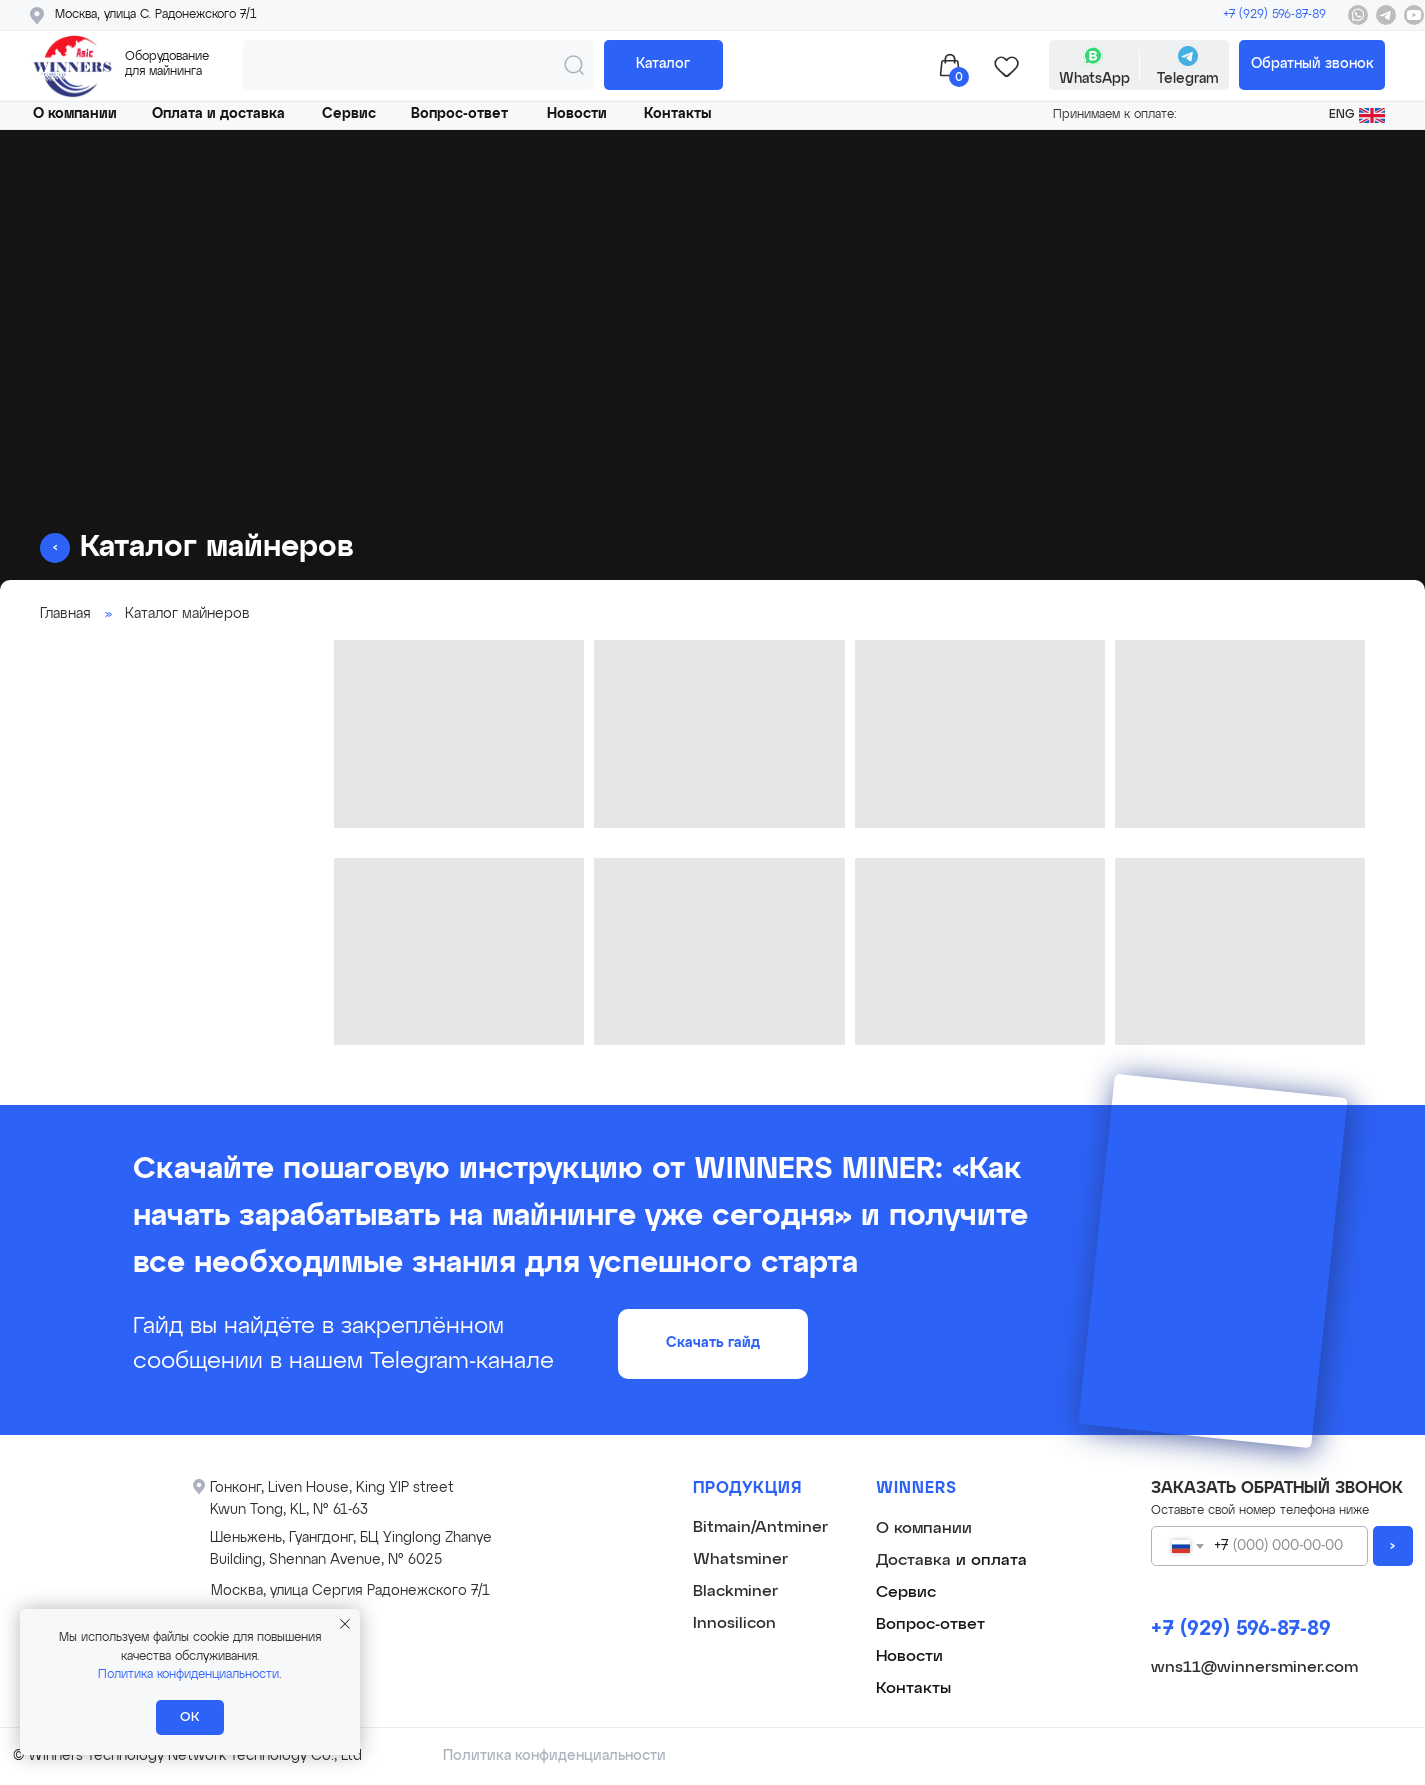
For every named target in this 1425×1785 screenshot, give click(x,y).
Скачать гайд (713, 1343)
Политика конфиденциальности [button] (188, 1675)
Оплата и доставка (218, 114)
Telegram (1188, 79)
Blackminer (735, 1592)
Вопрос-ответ (459, 114)
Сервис (349, 114)
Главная (65, 614)
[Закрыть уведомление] (345, 1624)
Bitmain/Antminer (760, 1528)
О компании (75, 114)
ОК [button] (190, 1717)
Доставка (913, 1561)
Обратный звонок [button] (1312, 64)
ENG (1342, 115)
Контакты (677, 114)
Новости (577, 114)
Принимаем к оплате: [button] (1115, 115)
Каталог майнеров (187, 614)
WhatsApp (1094, 79)
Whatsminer (740, 1560)
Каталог (663, 64)
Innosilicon (734, 1624)
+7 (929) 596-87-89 (1274, 15)
